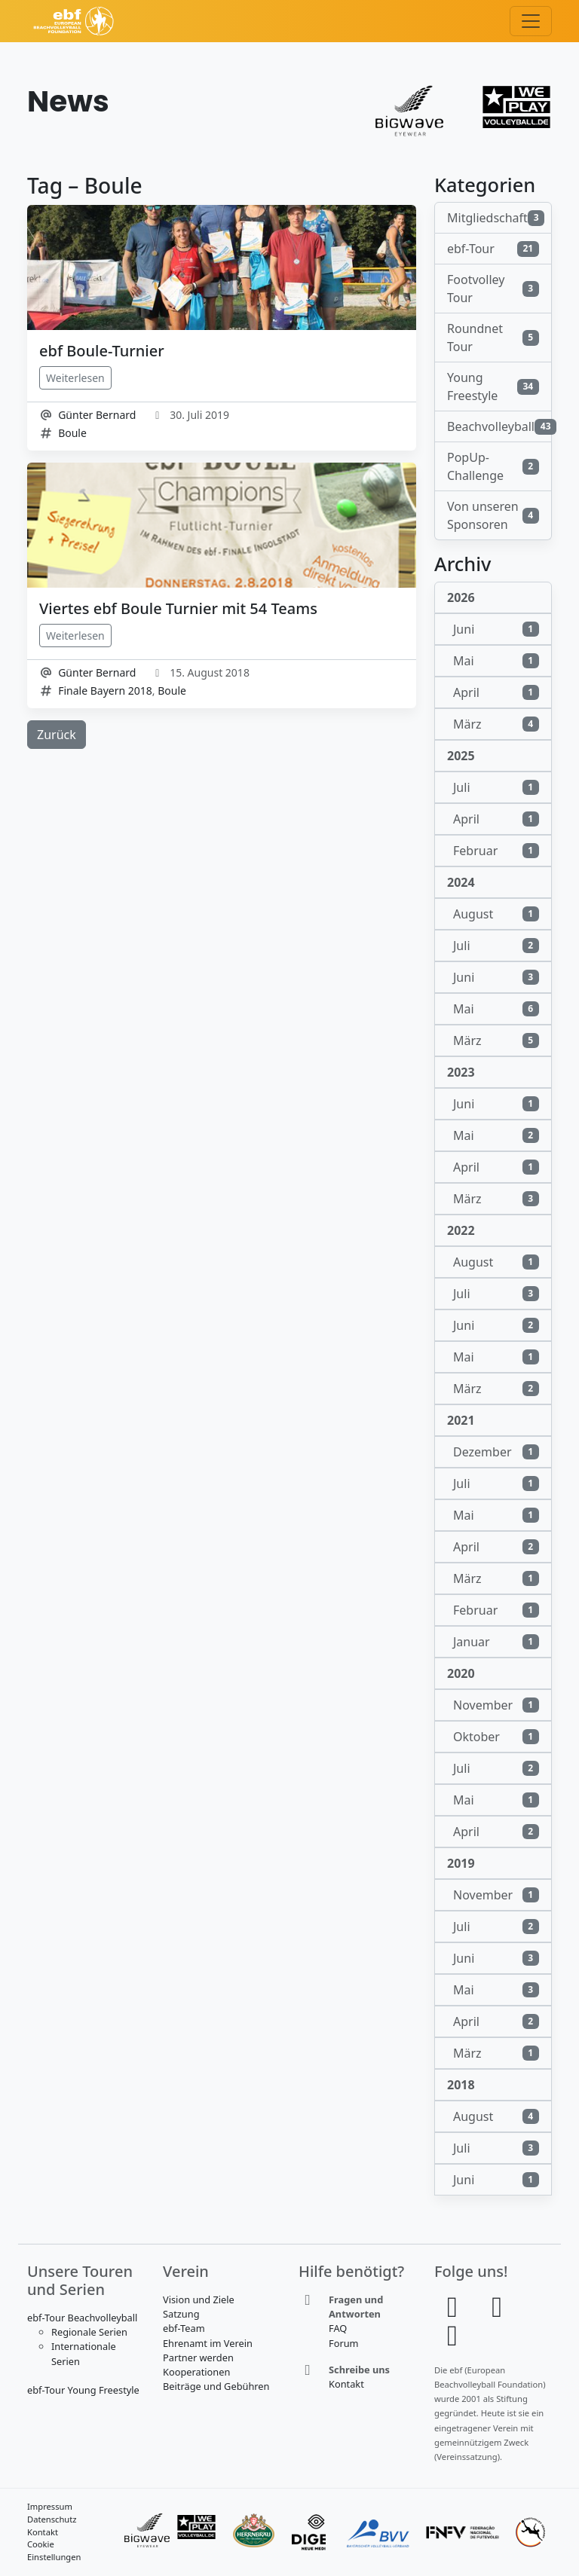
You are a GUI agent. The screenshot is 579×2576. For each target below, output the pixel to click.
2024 (461, 882)
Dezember (496, 1452)
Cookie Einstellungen (54, 2550)
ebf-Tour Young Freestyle (83, 2390)
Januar (496, 1641)
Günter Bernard (97, 415)
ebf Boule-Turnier (101, 351)
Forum (344, 2343)
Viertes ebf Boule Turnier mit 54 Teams (178, 608)
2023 (461, 1072)
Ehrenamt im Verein (208, 2343)
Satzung (181, 2314)
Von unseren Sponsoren (493, 515)
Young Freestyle (493, 386)
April (496, 692)
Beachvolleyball (499, 426)
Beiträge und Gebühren (216, 2386)
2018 (461, 2084)
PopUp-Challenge (493, 466)
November (496, 1705)
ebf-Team (184, 2328)
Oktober (496, 1736)
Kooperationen (196, 2372)
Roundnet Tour (493, 337)
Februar (496, 850)
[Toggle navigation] (531, 21)
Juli (496, 787)
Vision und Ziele (198, 2299)
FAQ (338, 2328)
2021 (461, 1420)
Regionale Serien (89, 2332)
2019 (461, 1863)
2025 (461, 755)
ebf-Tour (493, 248)
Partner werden (198, 2357)
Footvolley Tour (493, 288)
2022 (461, 1230)
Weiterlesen (75, 378)
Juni (496, 629)
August (496, 914)
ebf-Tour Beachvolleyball (82, 2317)
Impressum (49, 2506)
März (496, 724)
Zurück (56, 734)
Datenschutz (52, 2519)
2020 (461, 1673)
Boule (72, 433)
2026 (461, 597)
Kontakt (346, 2384)
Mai (496, 660)
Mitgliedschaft (495, 217)
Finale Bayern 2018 (105, 690)
